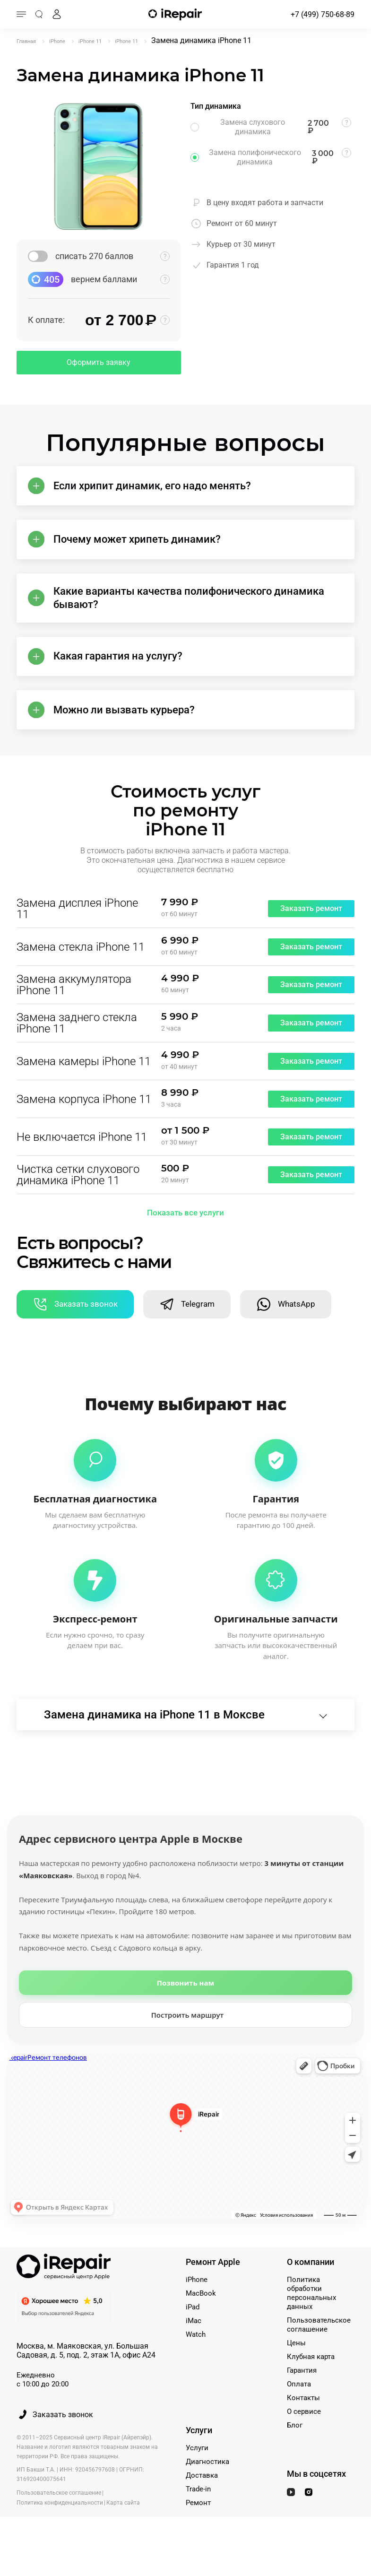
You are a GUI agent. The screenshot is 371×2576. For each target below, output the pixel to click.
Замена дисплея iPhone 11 (77, 929)
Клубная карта (311, 2385)
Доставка (202, 2503)
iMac (193, 2349)
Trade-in (198, 2517)
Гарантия (302, 2398)
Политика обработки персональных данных (311, 2321)
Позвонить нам (185, 2011)
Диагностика (207, 2490)
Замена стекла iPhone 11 (81, 967)
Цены (296, 2371)
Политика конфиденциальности (60, 2531)
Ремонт (198, 2531)
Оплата (299, 2412)
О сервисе (304, 2440)
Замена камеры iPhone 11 (84, 1081)
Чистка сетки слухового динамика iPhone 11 (78, 1195)
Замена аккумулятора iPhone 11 (74, 1005)
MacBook (201, 2321)
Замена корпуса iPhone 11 (84, 1119)
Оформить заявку (98, 362)
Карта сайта (123, 2531)
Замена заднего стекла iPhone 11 (77, 1043)
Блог (294, 2453)
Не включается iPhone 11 (82, 1157)
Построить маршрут (187, 2043)
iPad (192, 2335)
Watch (196, 2363)
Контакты (303, 2426)
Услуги (197, 2476)
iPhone (196, 2308)
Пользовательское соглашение (319, 2353)
